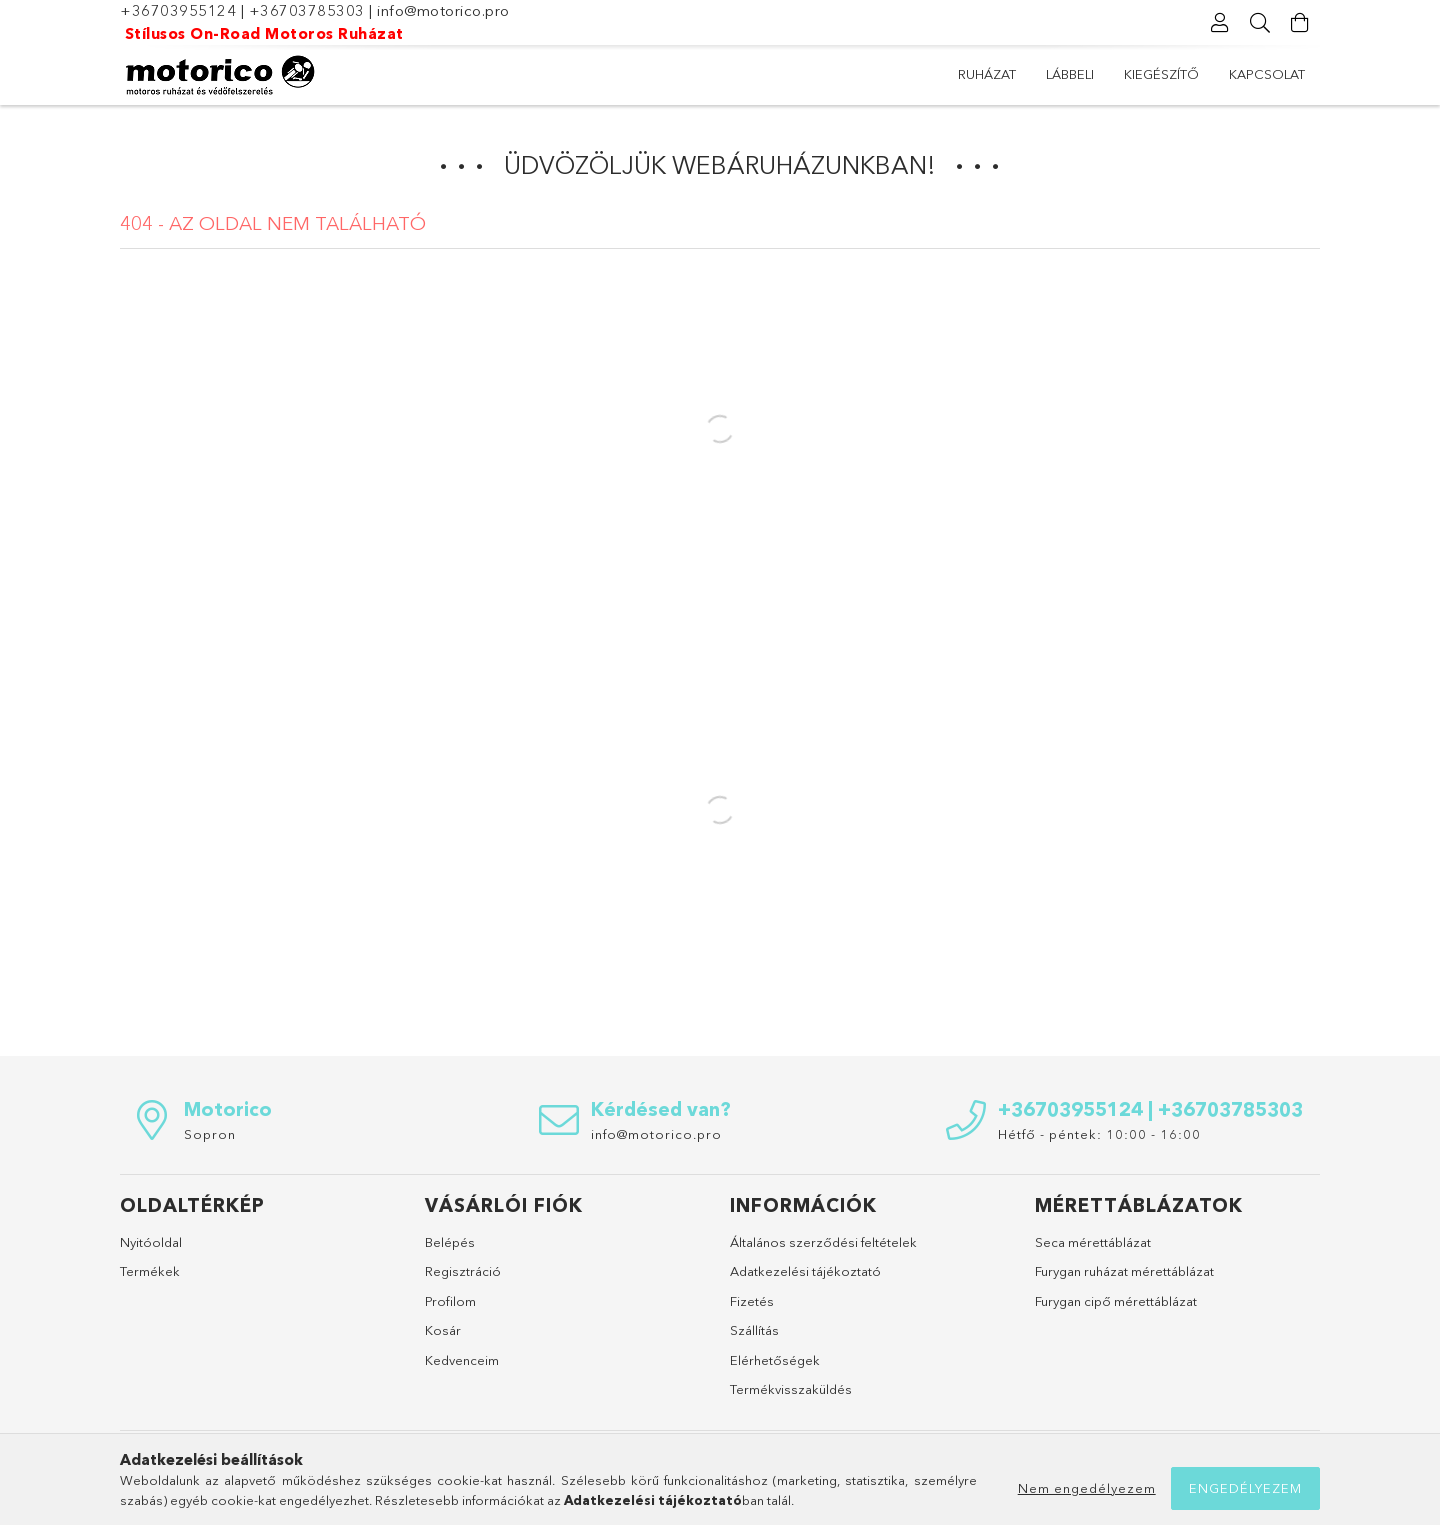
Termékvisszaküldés (791, 1389)
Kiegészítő (1161, 74)
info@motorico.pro (443, 10)
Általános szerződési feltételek (823, 1242)
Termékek (150, 1271)
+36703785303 (307, 10)
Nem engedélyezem (1087, 1488)
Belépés (450, 1242)
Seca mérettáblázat (1093, 1242)
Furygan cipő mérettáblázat (1116, 1301)
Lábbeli (1070, 74)
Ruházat (987, 74)
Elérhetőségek (775, 1360)
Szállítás (754, 1330)
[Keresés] (1260, 23)
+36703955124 (178, 10)
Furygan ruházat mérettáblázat (1124, 1271)
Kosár (443, 1330)
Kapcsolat (1267, 74)
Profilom (450, 1301)
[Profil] (1220, 23)
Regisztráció (463, 1271)
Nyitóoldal (151, 1242)
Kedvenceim (462, 1360)
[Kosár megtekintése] (1300, 23)
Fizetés (752, 1301)
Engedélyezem (1245, 1488)
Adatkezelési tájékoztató (805, 1271)
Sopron (210, 1134)
